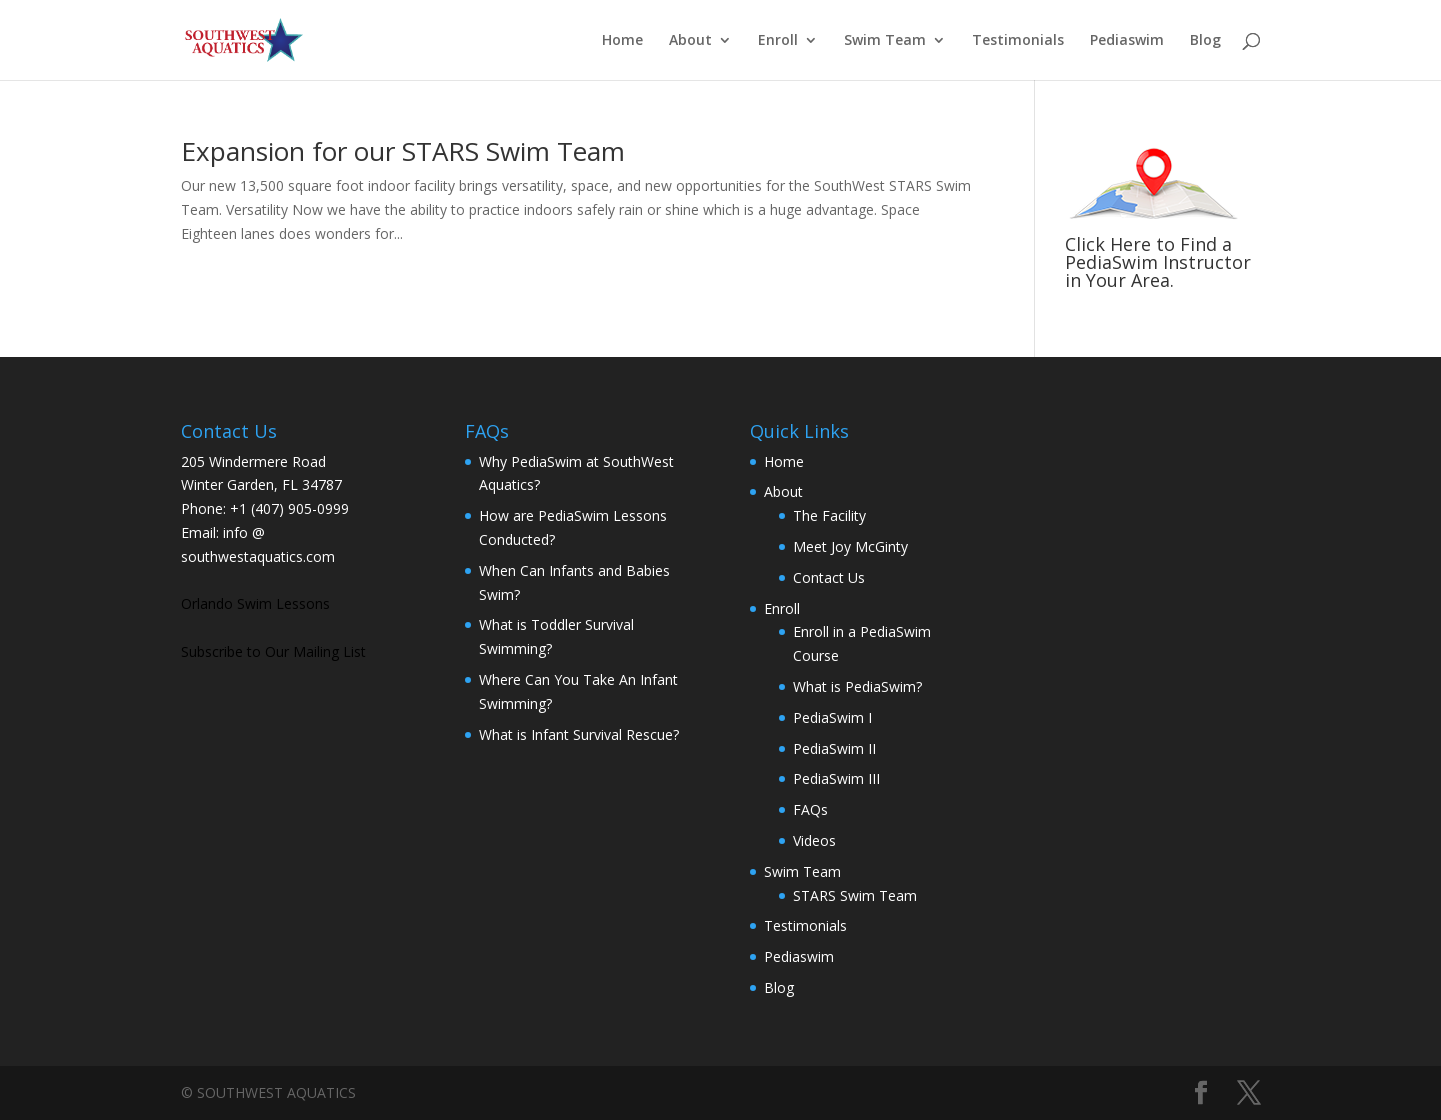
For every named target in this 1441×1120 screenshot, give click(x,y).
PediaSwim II (834, 748)
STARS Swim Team (855, 895)
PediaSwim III (836, 778)
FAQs (810, 809)
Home (622, 41)
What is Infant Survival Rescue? (579, 734)
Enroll (778, 41)
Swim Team (885, 41)
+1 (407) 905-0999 (289, 508)
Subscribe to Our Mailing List (273, 651)
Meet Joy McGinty (850, 546)
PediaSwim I (832, 717)
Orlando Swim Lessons (255, 603)
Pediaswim (1127, 41)
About (690, 41)
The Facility (829, 515)
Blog (1205, 41)
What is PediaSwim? (857, 686)
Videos (814, 840)
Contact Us (829, 577)
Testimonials (1018, 41)
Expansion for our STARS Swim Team (403, 151)
